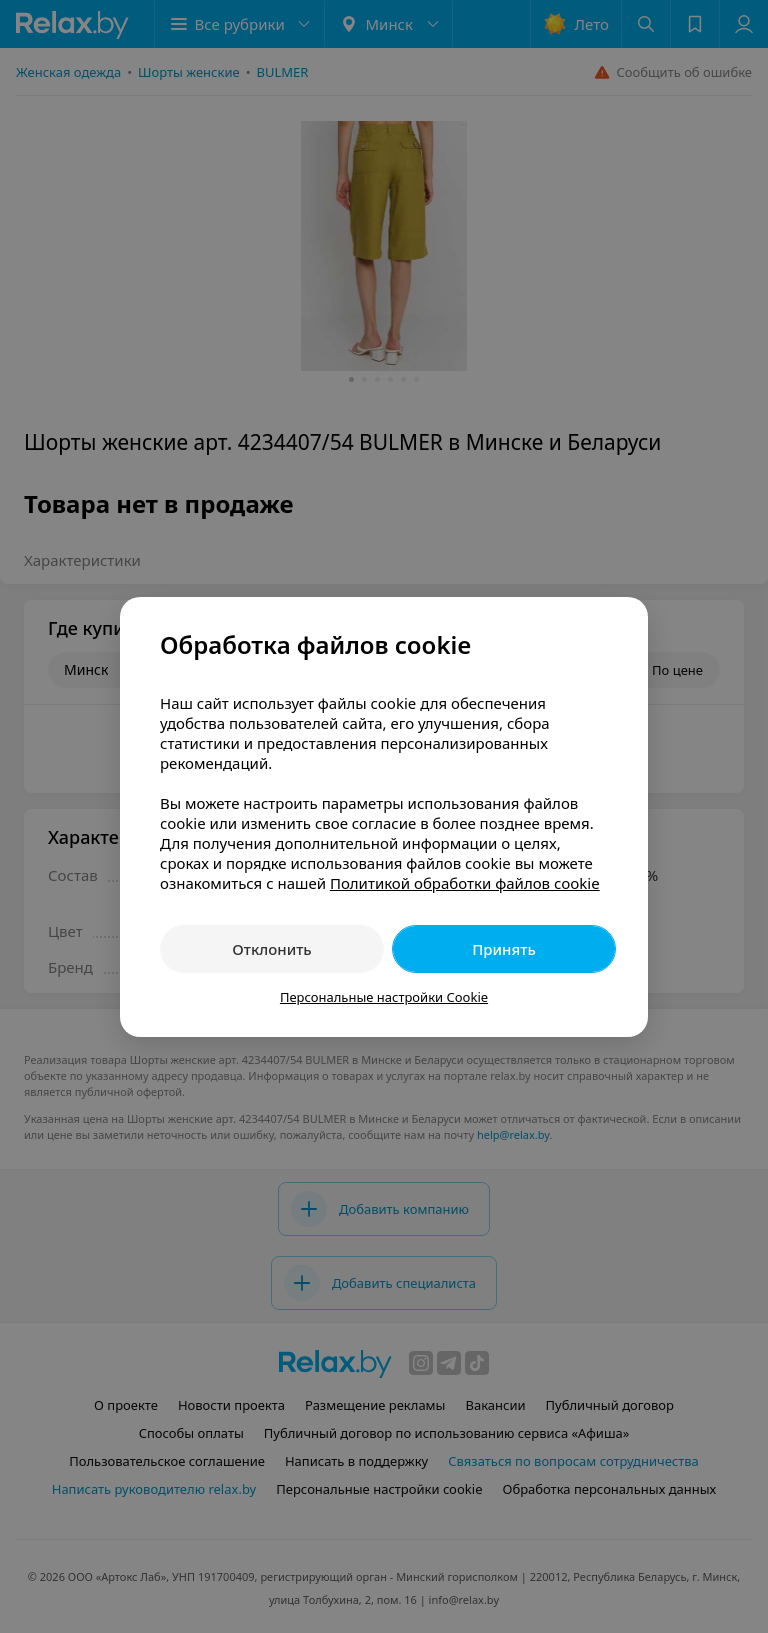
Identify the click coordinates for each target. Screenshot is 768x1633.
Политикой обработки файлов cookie (465, 883)
